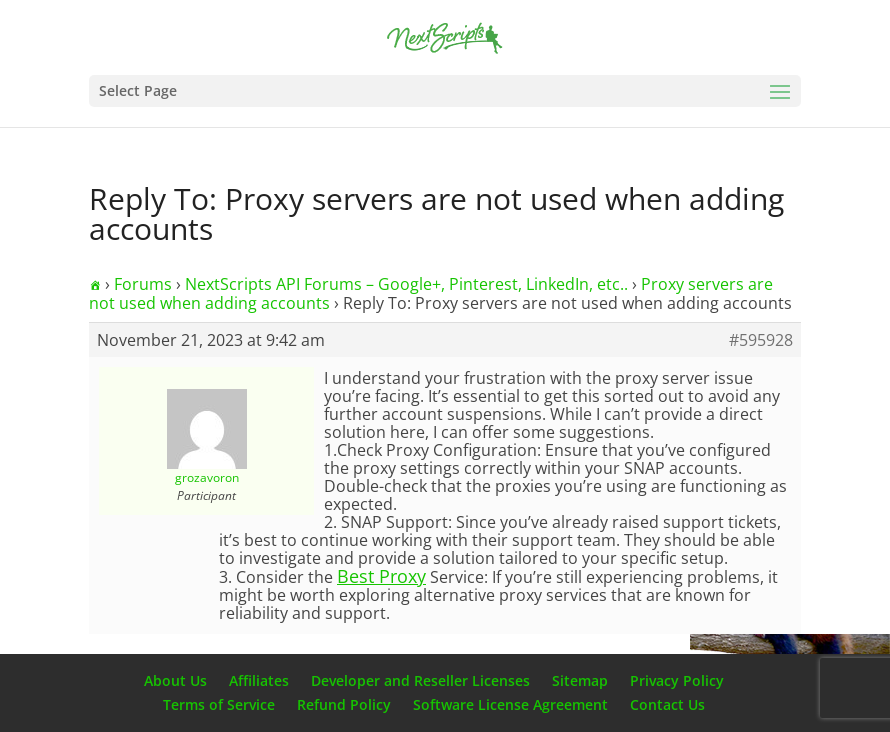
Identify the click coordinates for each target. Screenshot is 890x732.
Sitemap (580, 680)
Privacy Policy (677, 680)
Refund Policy (344, 704)
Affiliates (259, 680)
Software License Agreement (510, 704)
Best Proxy (381, 576)
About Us (175, 680)
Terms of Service (219, 704)
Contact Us (667, 704)
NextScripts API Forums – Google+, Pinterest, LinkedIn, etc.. (406, 284)
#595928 (761, 340)
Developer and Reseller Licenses (420, 680)
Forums (143, 284)
